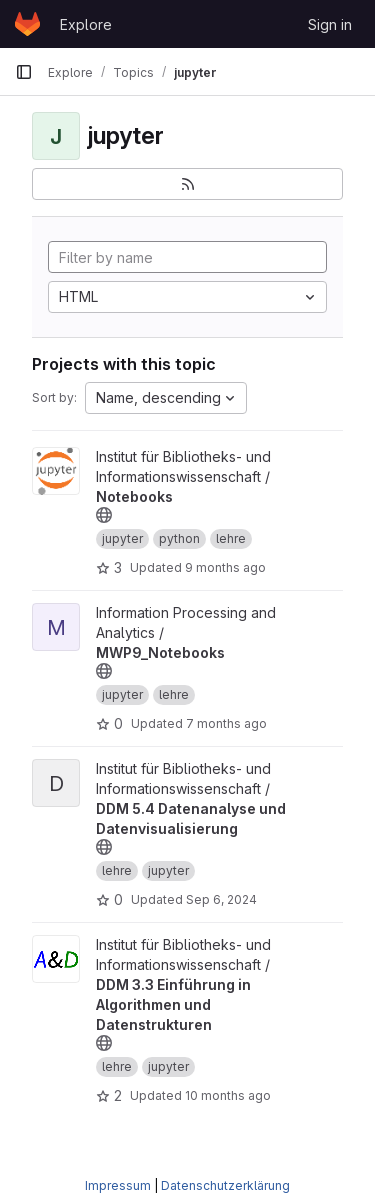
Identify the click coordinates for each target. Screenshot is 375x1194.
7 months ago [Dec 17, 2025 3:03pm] (226, 723)
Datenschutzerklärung (225, 1185)
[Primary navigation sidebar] (24, 72)
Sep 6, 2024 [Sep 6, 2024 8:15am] (221, 899)
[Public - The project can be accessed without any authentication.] (104, 515)
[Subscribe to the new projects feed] (187, 184)
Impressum (118, 1185)
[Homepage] (27, 24)
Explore (86, 24)
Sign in (330, 24)
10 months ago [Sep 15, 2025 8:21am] (228, 1095)
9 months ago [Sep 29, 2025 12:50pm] (225, 567)
